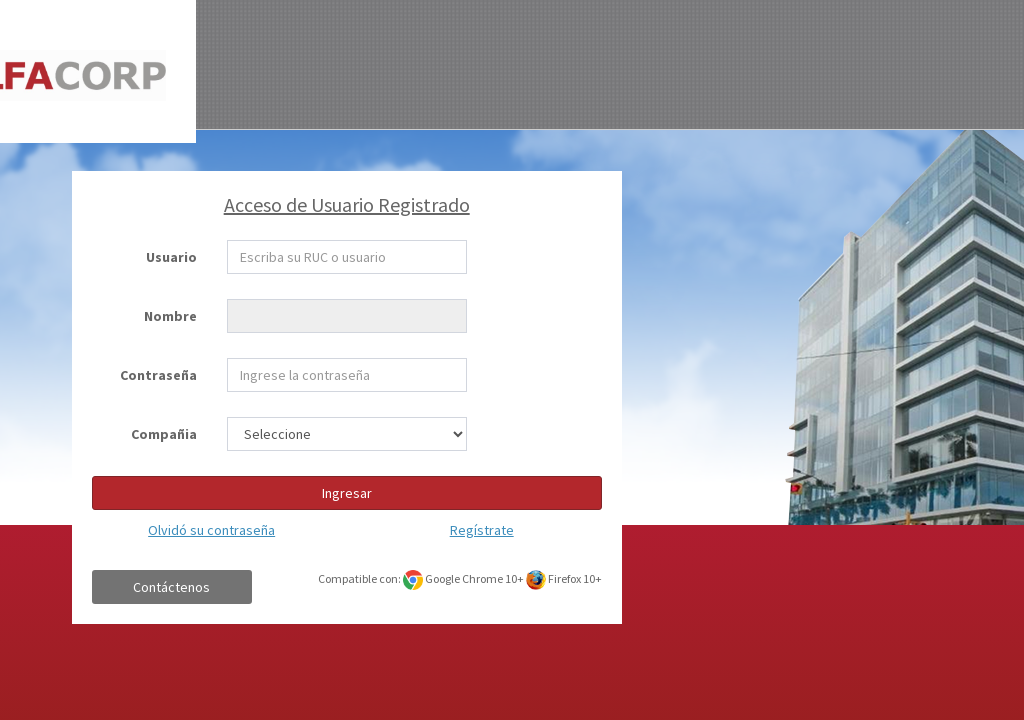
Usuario (171, 257)
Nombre (170, 316)
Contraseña (158, 375)
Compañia (164, 434)
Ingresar (347, 493)
